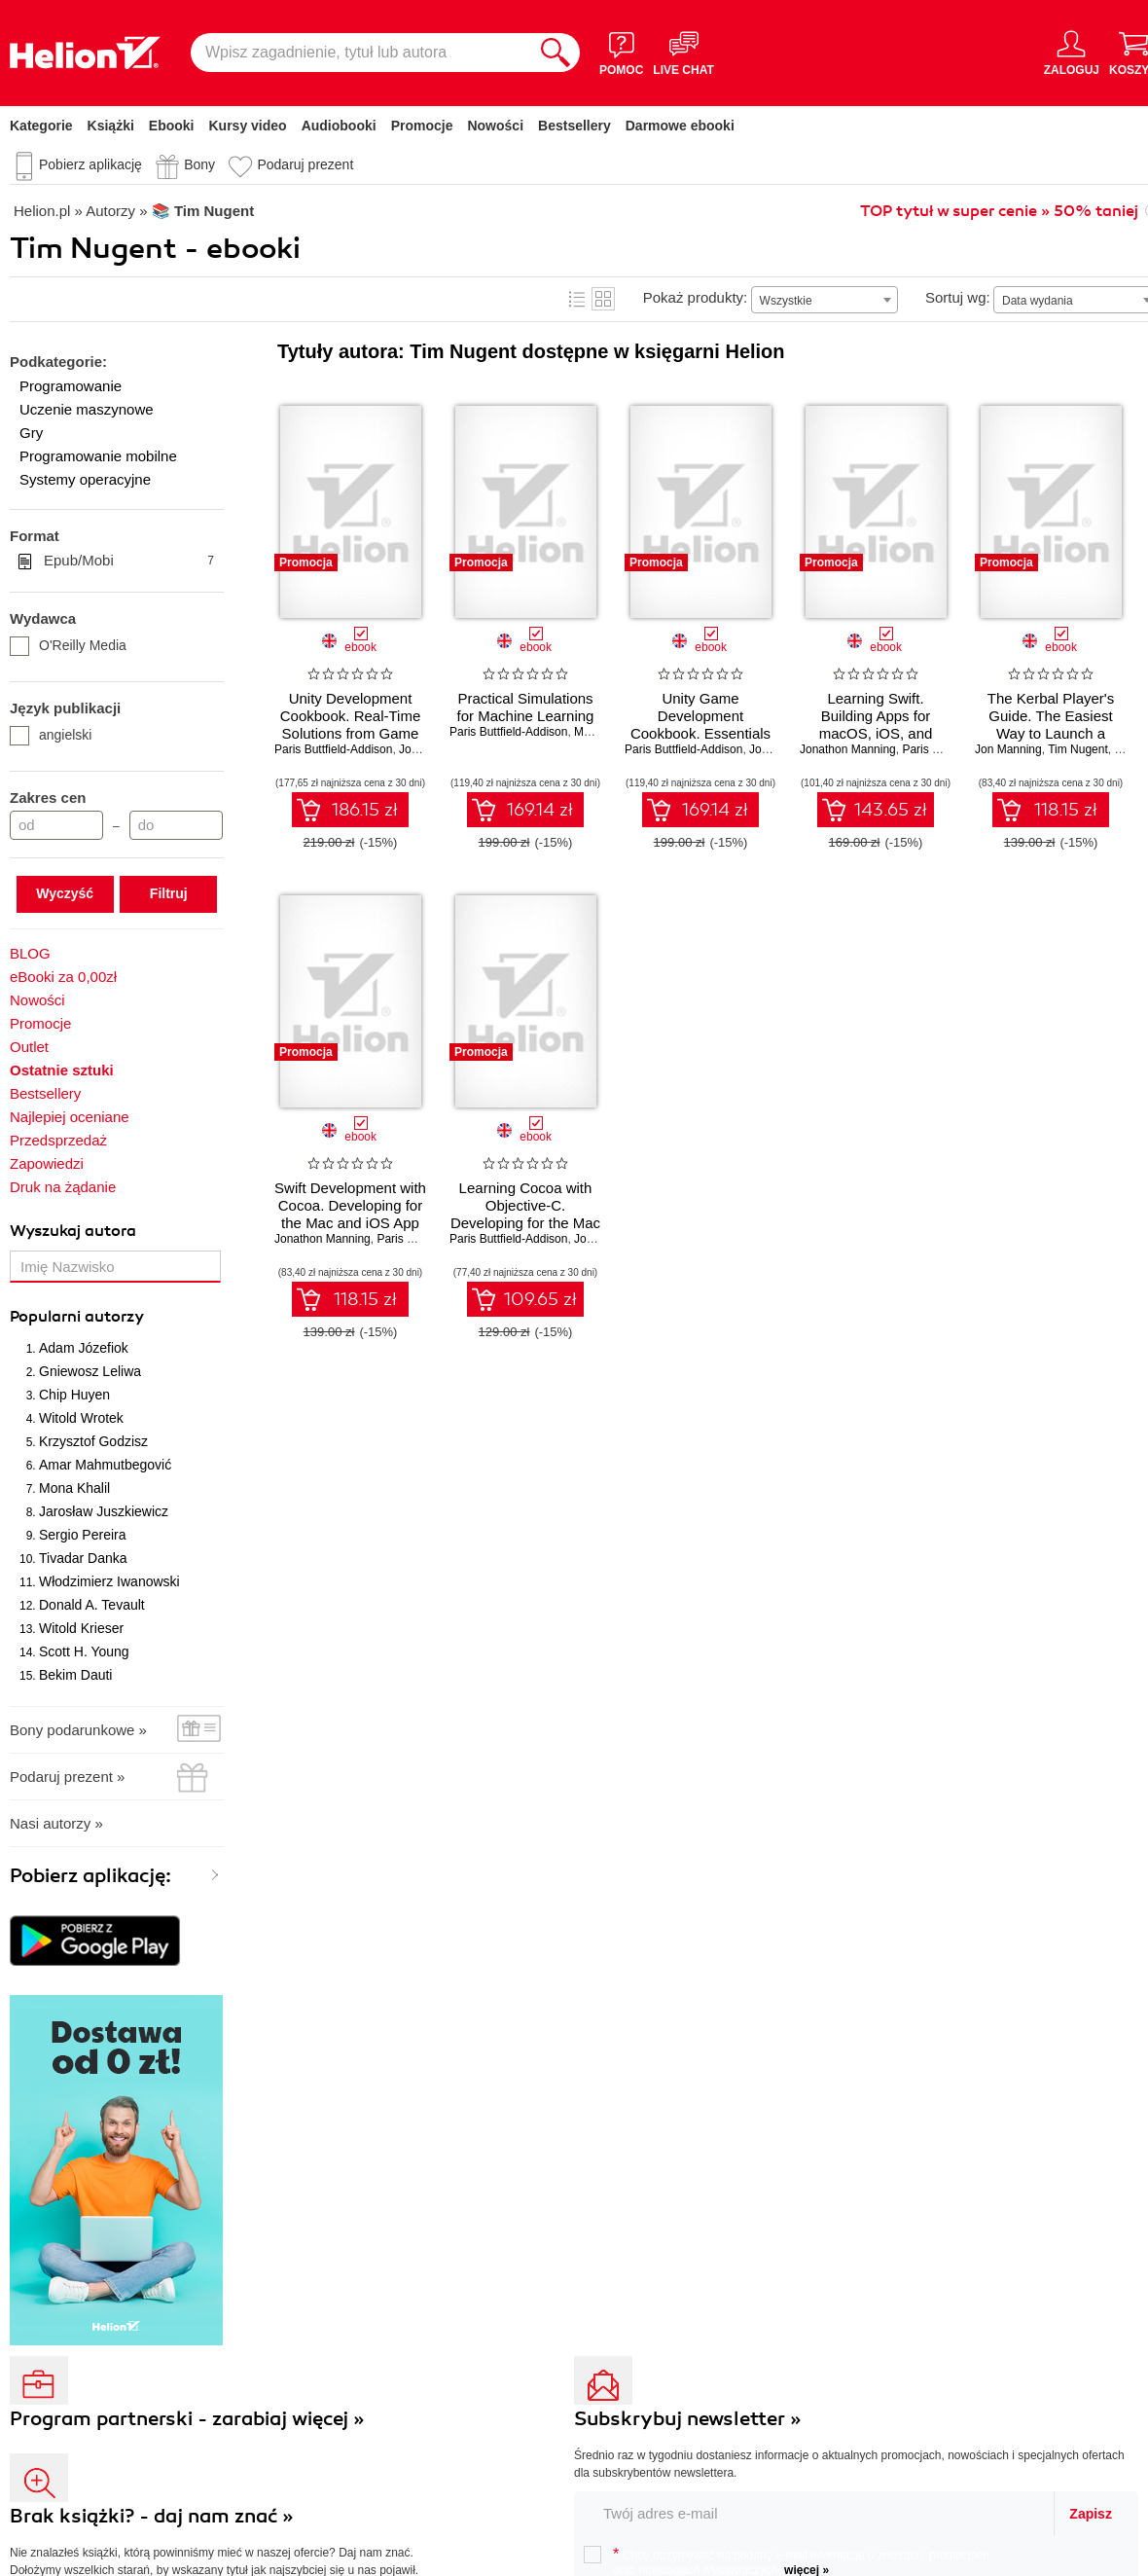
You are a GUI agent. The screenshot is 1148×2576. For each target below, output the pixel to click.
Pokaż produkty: (695, 297)
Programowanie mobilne (98, 456)
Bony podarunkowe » (78, 1730)
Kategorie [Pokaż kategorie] (41, 125)
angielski (50, 735)
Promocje (422, 125)
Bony (199, 164)
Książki (111, 125)
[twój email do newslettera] (815, 2513)
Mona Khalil (74, 1488)
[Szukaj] (555, 52)
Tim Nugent (1078, 749)
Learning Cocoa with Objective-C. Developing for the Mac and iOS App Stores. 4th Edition (525, 1222)
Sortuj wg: (957, 297)
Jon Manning (1008, 749)
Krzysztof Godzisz (93, 1441)
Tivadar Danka (83, 1558)
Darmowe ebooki (680, 125)
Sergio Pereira (82, 1534)
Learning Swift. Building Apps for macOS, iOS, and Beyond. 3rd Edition (876, 724)
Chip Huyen (74, 1394)
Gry (31, 432)
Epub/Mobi (129, 560)
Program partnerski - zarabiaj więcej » (187, 2419)
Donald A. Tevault (92, 1605)
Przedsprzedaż (58, 1140)
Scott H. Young (84, 1651)
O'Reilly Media (68, 645)
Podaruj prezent (305, 164)
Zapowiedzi (47, 1163)
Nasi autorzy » (56, 1823)
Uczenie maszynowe (86, 409)
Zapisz (1090, 2514)
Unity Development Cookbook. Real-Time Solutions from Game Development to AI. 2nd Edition (350, 733)
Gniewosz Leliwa (90, 1371)
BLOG (30, 953)
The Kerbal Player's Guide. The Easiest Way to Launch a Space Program (1050, 724)
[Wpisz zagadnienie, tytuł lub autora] (361, 52)
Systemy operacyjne (85, 479)
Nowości (495, 125)
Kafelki (603, 298)
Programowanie (70, 386)
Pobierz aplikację (90, 164)
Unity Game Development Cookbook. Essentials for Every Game (700, 724)
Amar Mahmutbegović (105, 1464)
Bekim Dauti (75, 1675)
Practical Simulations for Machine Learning (525, 707)
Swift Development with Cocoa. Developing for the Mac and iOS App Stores (350, 1214)
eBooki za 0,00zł (63, 976)
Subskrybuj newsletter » (688, 2419)
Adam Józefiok (83, 1348)
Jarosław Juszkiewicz (103, 1511)
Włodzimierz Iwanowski (109, 1581)
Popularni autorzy (77, 1316)
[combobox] (824, 299)
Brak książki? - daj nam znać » (152, 2516)
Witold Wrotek (81, 1418)
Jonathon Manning (848, 749)
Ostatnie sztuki (62, 1070)
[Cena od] (56, 825)
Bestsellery (574, 125)
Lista (577, 298)
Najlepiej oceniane (69, 1116)
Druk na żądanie (63, 1187)
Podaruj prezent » (67, 1776)
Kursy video (248, 125)
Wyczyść (64, 893)
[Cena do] (176, 825)
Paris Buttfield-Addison (333, 749)
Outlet (29, 1046)
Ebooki (172, 125)
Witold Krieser (81, 1628)
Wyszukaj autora (73, 1231)
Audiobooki (339, 125)
